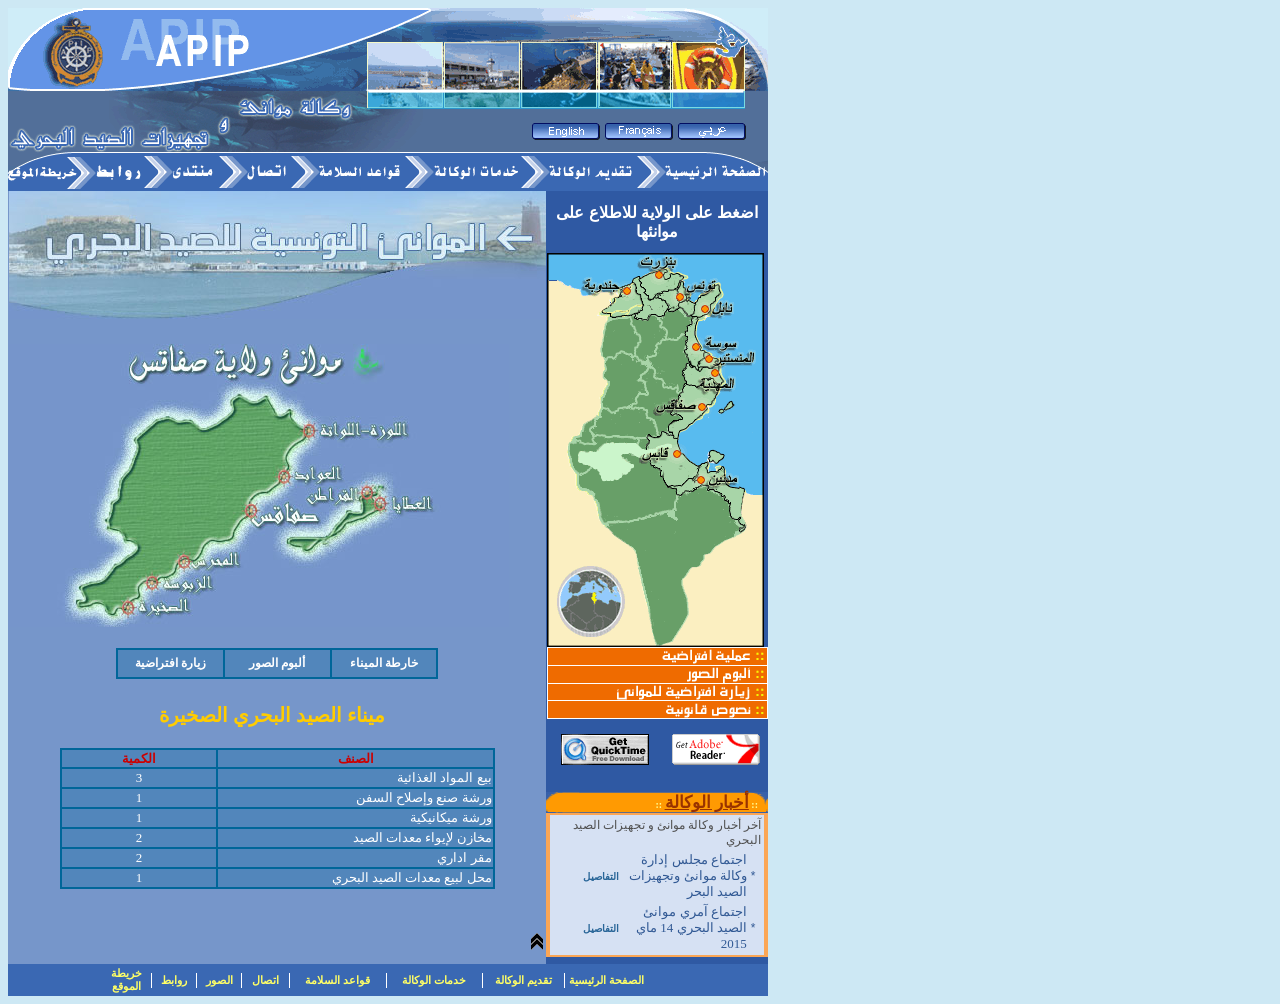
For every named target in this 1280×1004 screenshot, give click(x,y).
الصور (219, 980)
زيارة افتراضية (170, 663)
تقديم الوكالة (523, 980)
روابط (174, 980)
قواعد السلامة (337, 980)
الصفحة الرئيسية (606, 980)
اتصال (265, 980)
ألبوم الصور (277, 663)
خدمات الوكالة (434, 980)
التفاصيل (601, 876)
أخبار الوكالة (707, 802)
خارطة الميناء (384, 663)
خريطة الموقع (126, 979)
